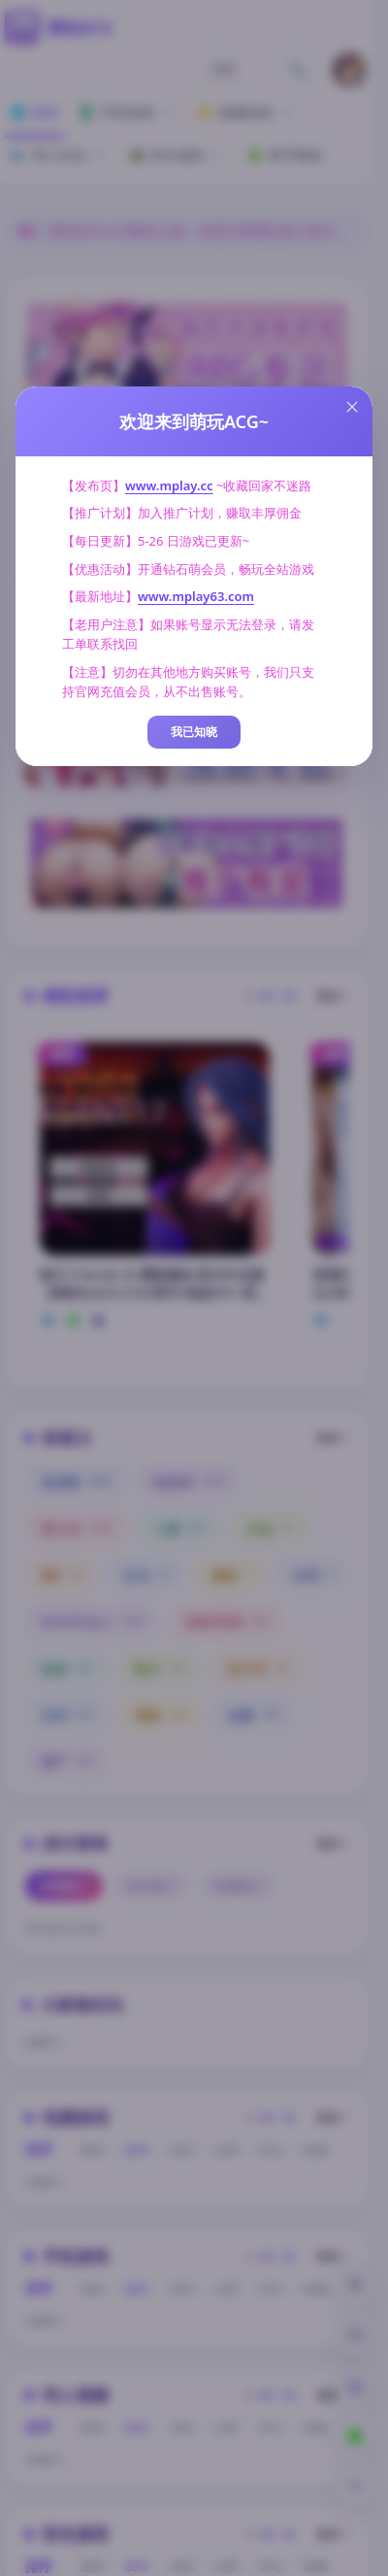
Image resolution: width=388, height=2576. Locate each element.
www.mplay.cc (169, 485)
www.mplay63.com (196, 596)
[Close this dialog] (352, 407)
